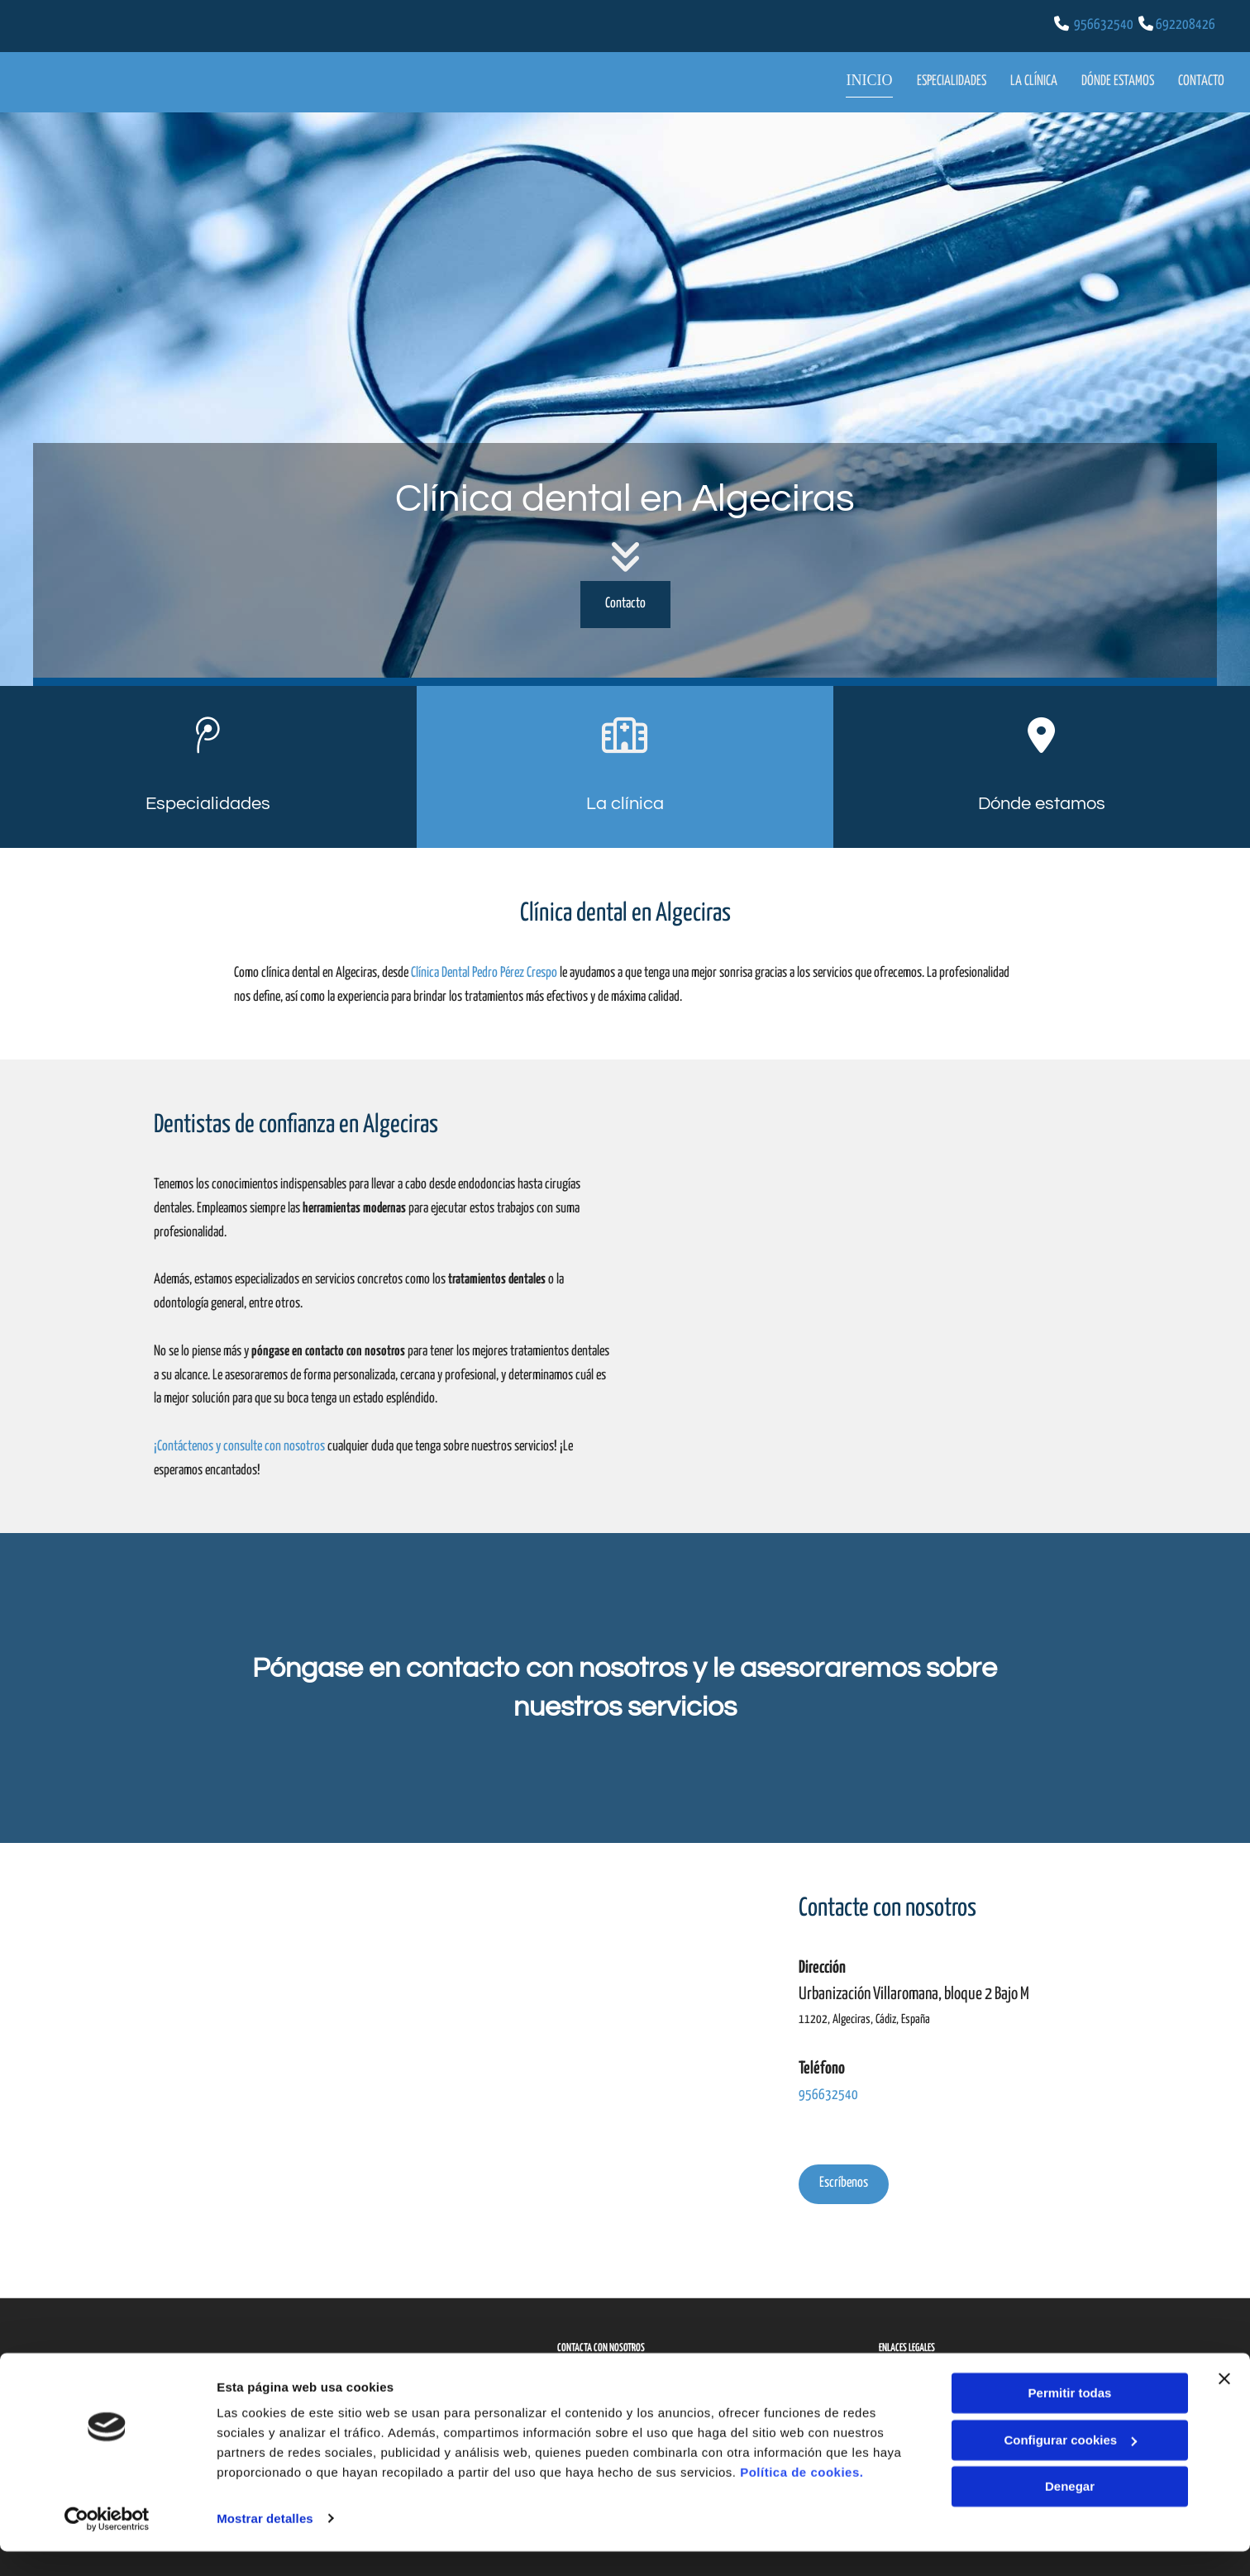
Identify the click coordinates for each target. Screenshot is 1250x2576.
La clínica (625, 800)
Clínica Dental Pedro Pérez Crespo (484, 971)
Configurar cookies (1070, 2465)
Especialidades (208, 800)
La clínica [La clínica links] (1033, 79)
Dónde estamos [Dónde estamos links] (1117, 79)
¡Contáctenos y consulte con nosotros (239, 1444)
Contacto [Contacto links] (1202, 79)
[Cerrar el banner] (1224, 2404)
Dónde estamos (1041, 800)
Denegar (1070, 2512)
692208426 (1185, 25)
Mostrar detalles (265, 2543)
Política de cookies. (801, 2498)
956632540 (1103, 25)
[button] (625, 601)
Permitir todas (1070, 2419)
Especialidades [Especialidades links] (950, 79)
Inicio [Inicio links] (877, 79)
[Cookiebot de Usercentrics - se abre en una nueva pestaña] (107, 2543)
